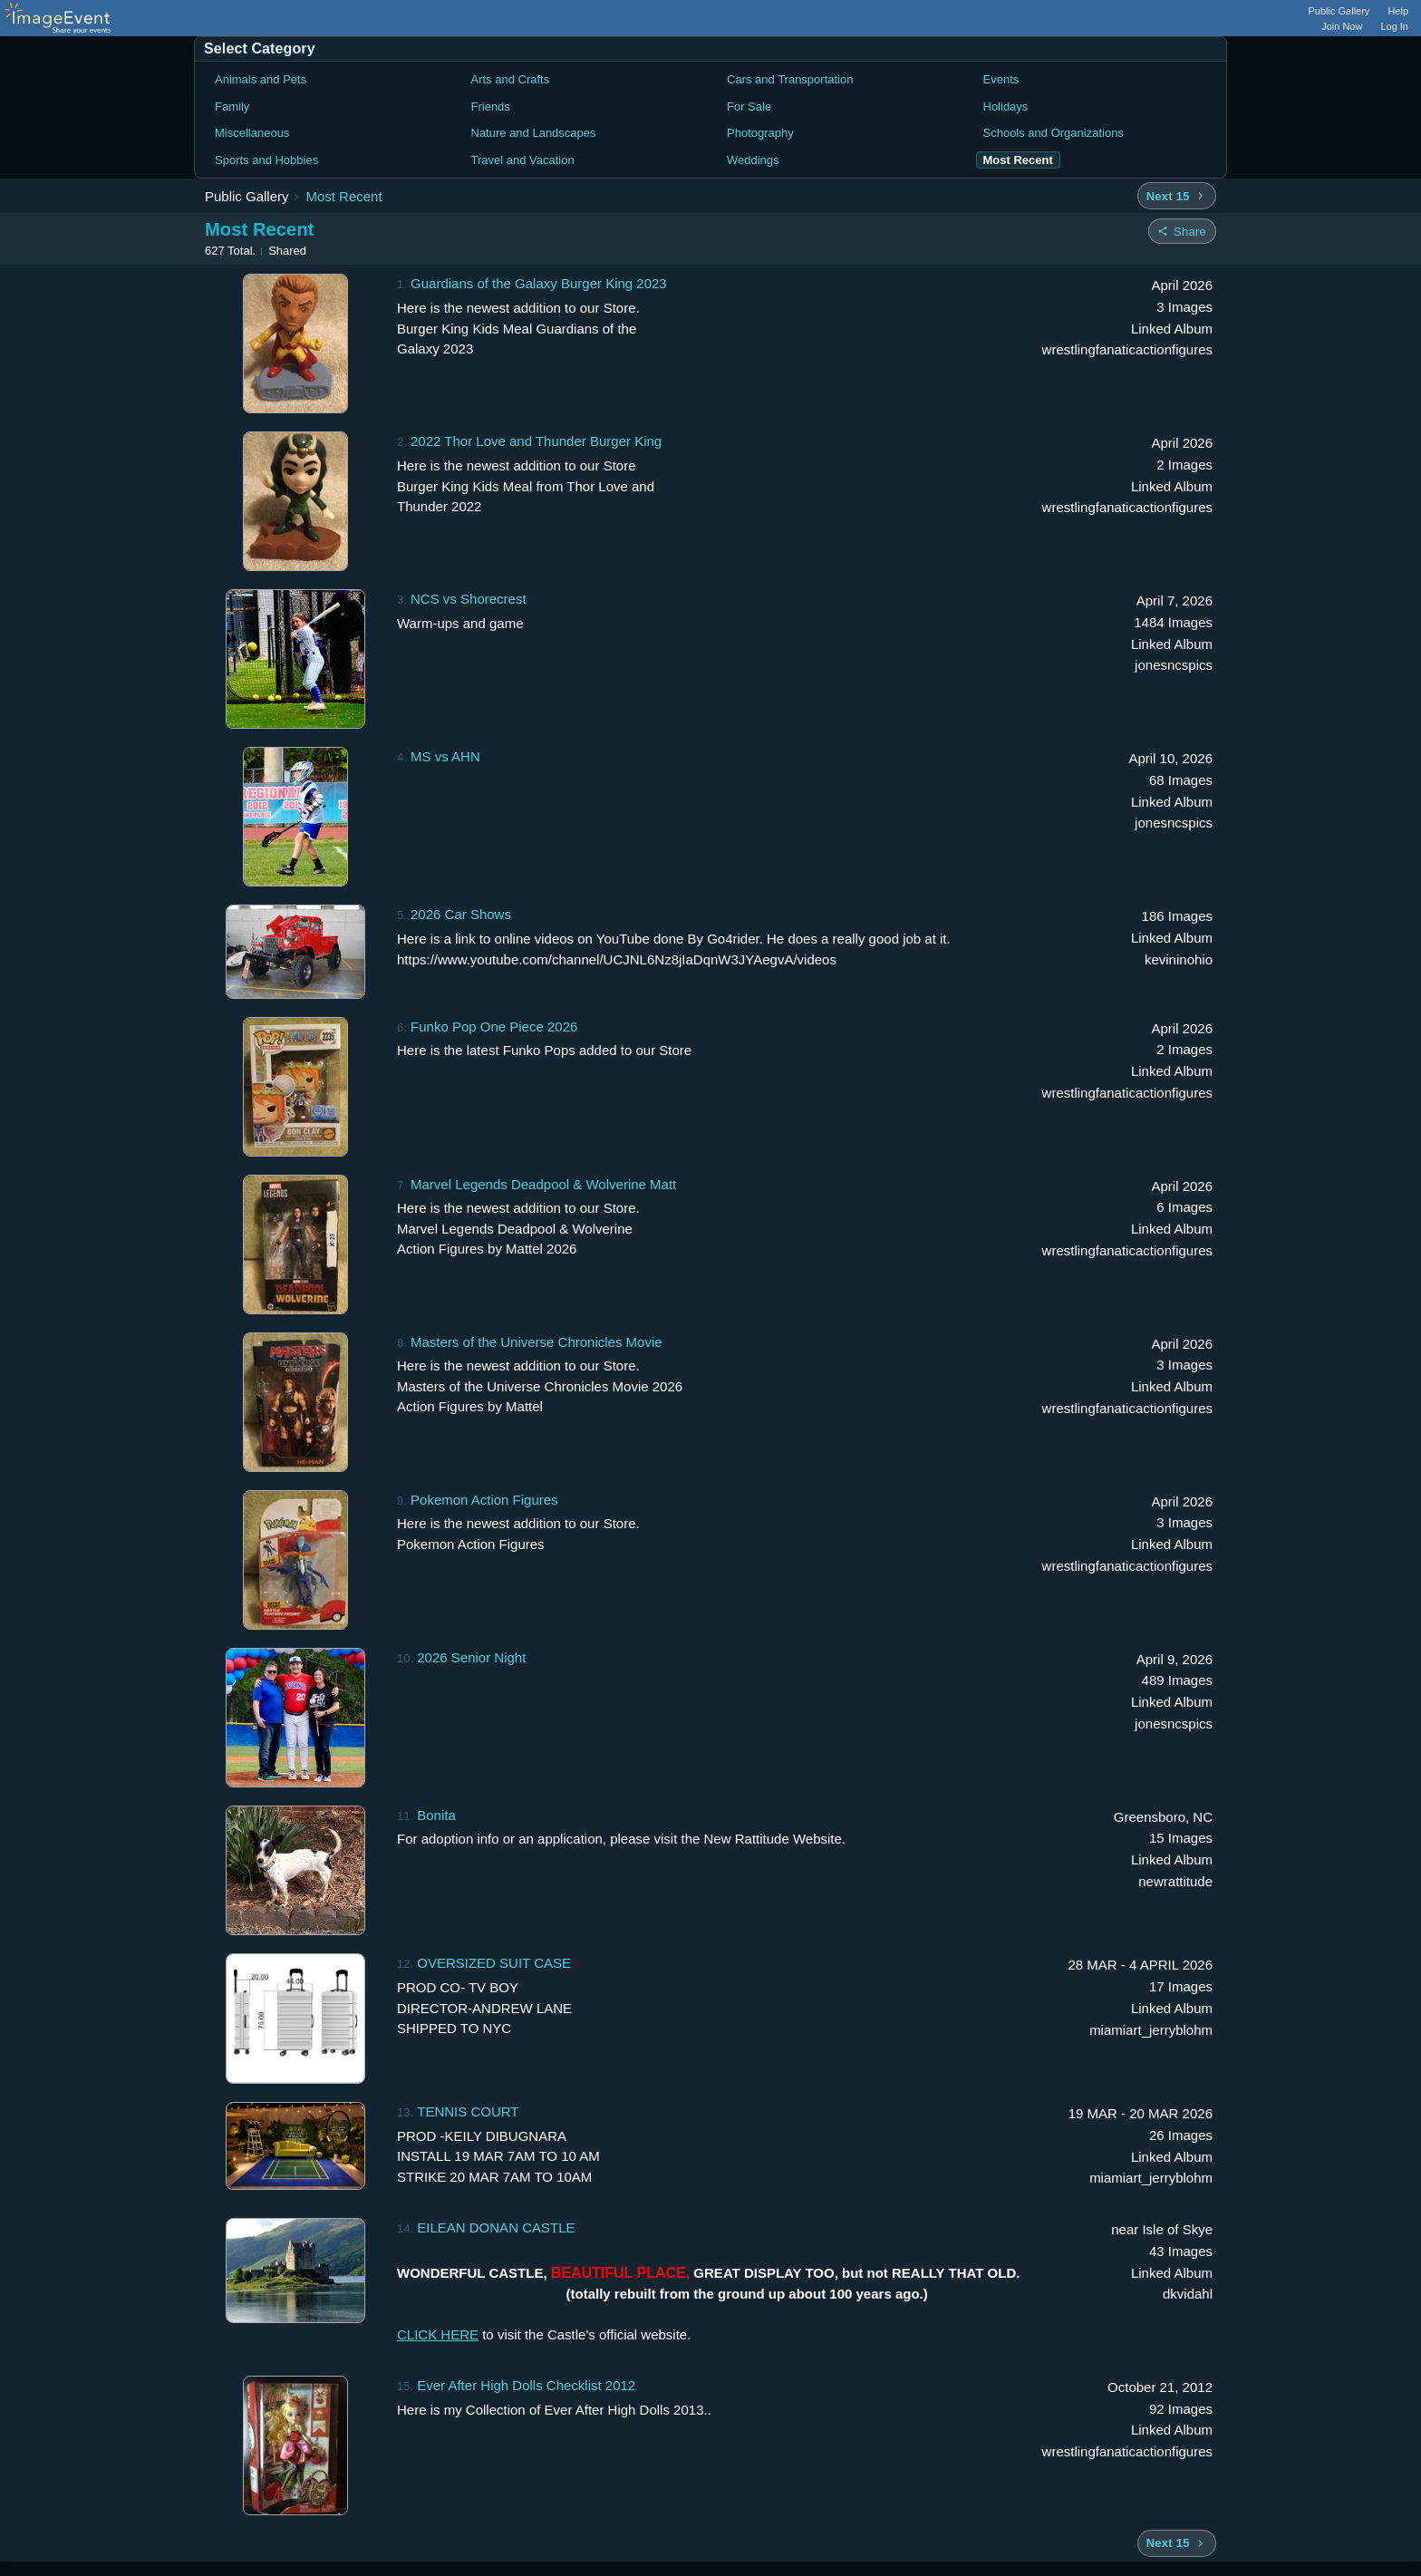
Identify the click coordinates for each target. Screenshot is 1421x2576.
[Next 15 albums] (1176, 195)
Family (232, 106)
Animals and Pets (260, 79)
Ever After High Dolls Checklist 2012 (526, 2385)
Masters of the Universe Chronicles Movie (536, 1342)
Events (1001, 79)
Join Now (1341, 26)
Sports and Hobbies (266, 160)
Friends (490, 106)
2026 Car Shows (461, 914)
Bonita (436, 1815)
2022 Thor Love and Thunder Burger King (536, 441)
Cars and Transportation (790, 79)
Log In (1394, 26)
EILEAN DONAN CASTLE (496, 2227)
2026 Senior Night (471, 1657)
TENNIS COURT (467, 2111)
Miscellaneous (252, 133)
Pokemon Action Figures (484, 1499)
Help (1397, 10)
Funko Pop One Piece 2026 (494, 1026)
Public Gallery (1339, 10)
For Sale (749, 106)
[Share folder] (1182, 231)
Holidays (1006, 106)
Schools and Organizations (1053, 133)
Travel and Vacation (523, 160)
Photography (760, 133)
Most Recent (343, 196)
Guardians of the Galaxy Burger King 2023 (539, 283)
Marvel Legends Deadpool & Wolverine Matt (543, 1184)
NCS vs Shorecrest (469, 598)
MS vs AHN (445, 756)
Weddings (753, 160)
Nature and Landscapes (533, 133)
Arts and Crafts (510, 79)
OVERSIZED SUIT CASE (494, 1963)
